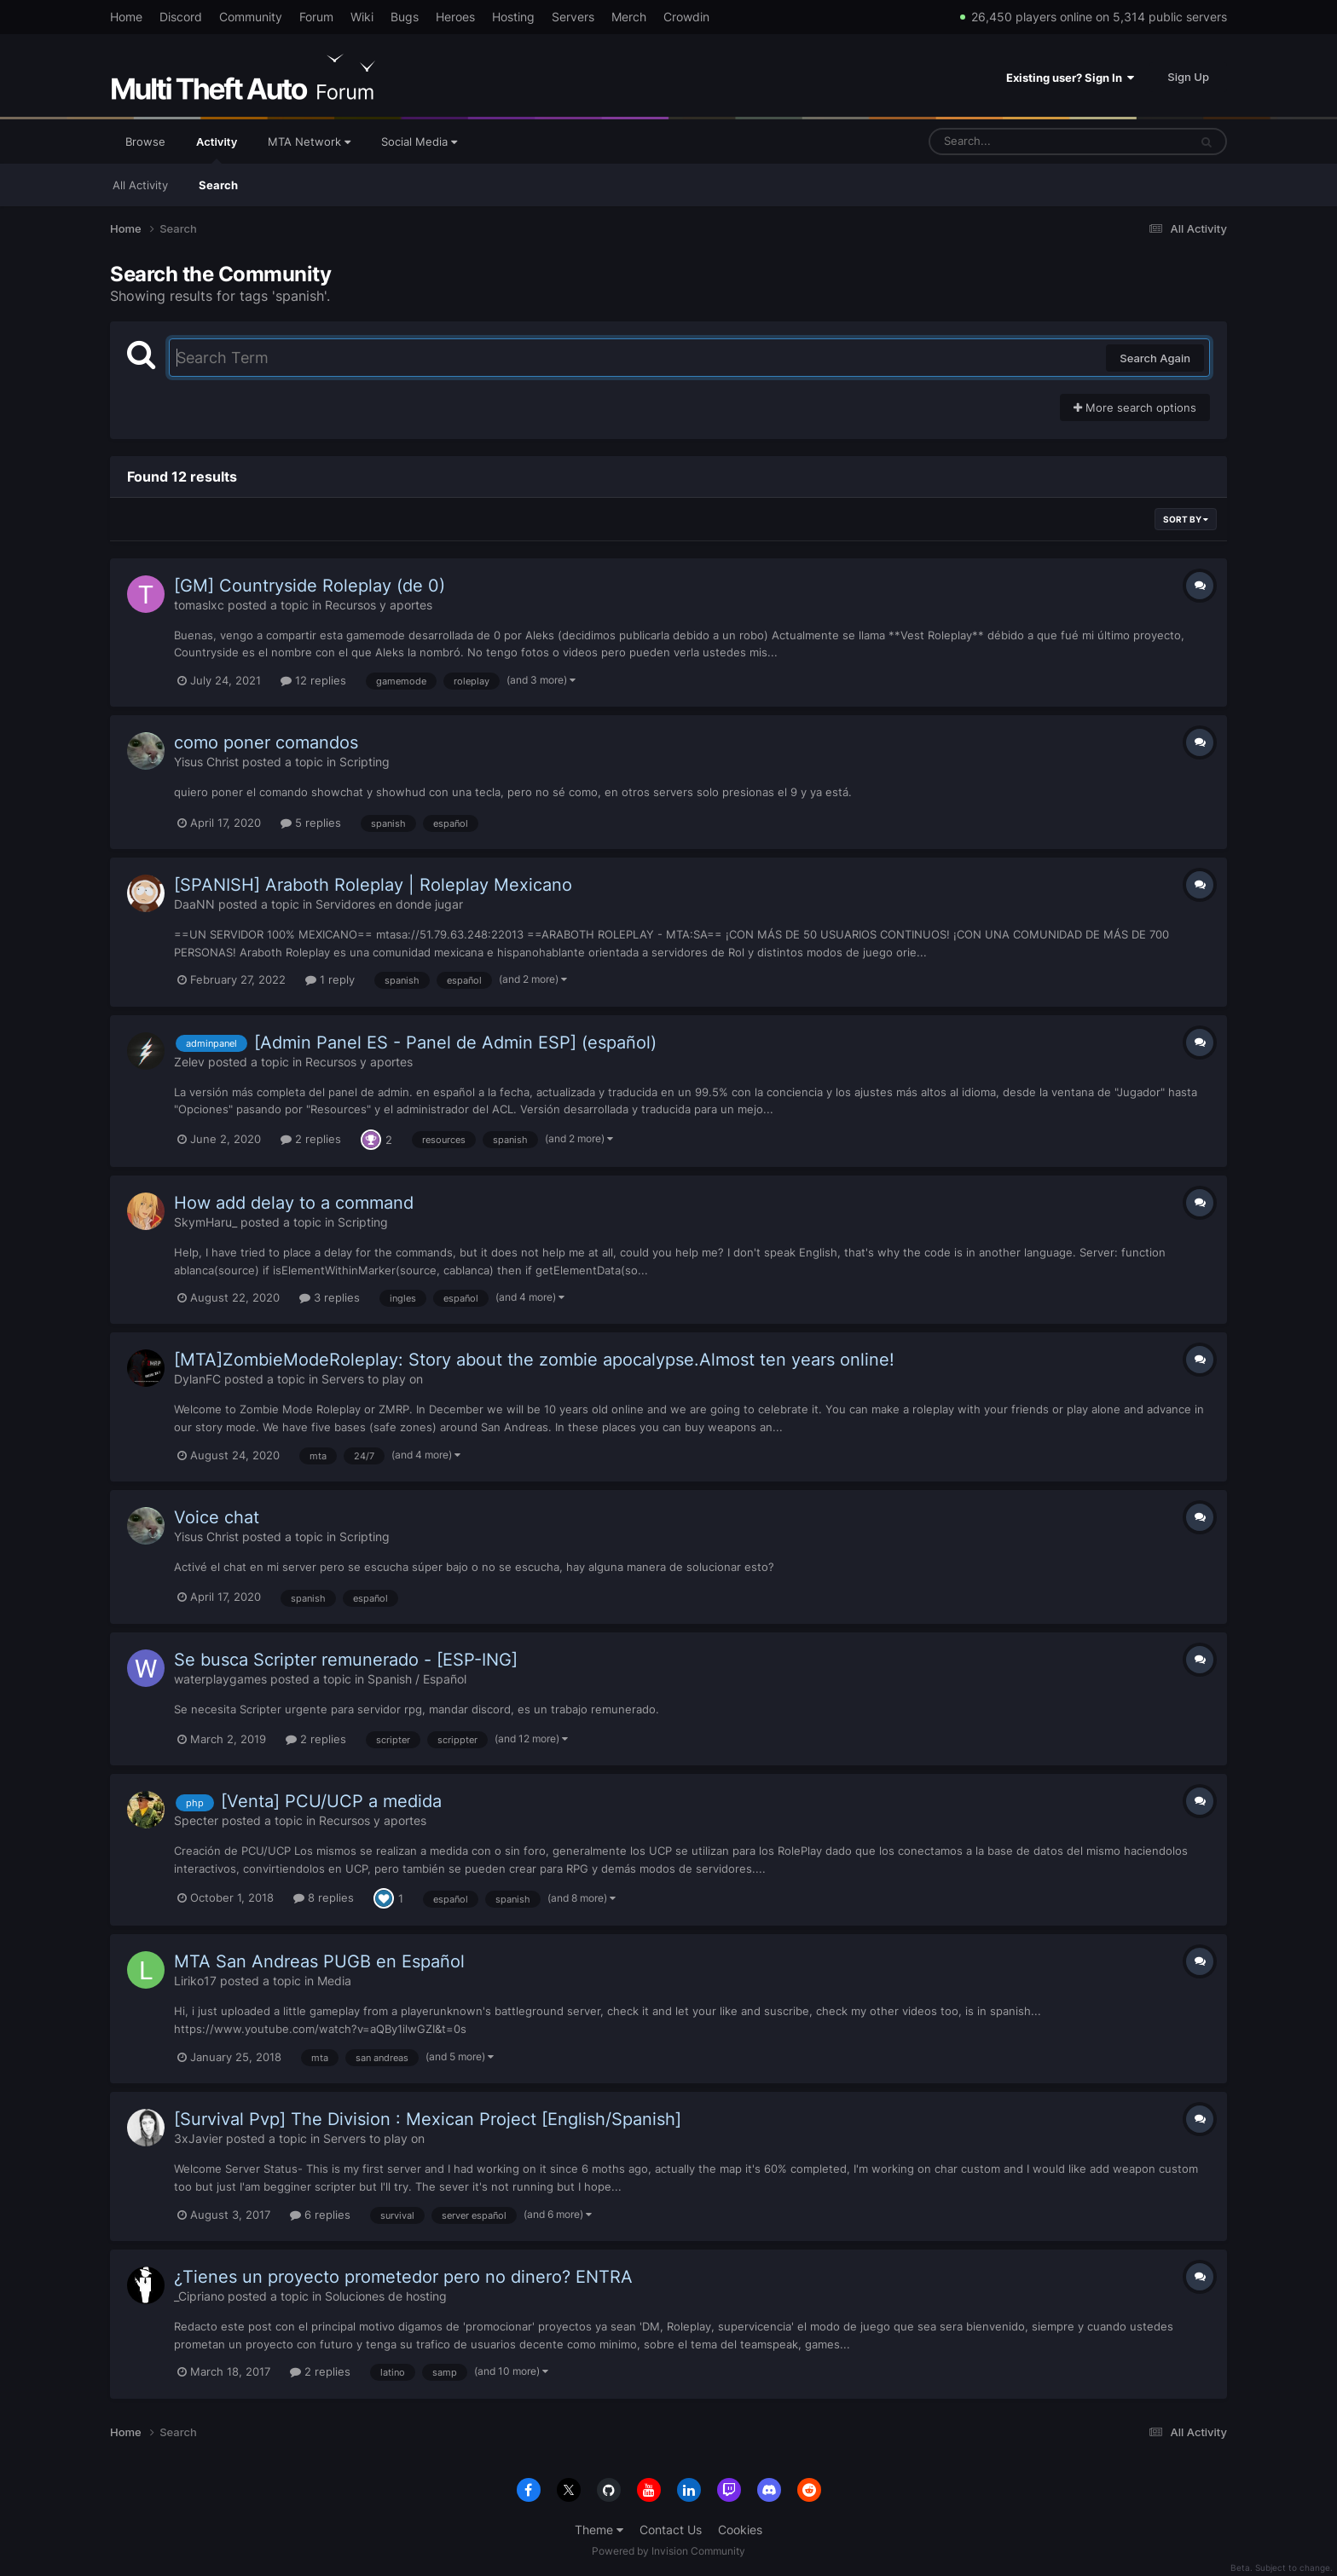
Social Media (419, 141)
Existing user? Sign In (1070, 77)
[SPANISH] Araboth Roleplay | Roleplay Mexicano (373, 885)
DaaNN (194, 904)
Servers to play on (372, 1379)
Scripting (364, 761)
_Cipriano (199, 2296)
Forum (316, 16)
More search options (1135, 407)
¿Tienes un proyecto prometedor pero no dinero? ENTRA (403, 2277)
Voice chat (216, 1517)
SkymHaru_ (205, 1222)
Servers (573, 16)
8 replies (323, 1897)
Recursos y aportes (378, 605)
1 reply (330, 979)
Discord (180, 16)
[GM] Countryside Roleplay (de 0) (309, 585)
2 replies (311, 1139)
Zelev (189, 1061)
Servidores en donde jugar (389, 904)
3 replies (329, 1297)
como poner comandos (266, 742)
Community (250, 16)
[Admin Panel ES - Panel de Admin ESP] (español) (455, 1042)
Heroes (455, 16)
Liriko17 (195, 1980)
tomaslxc (199, 605)
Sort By (1185, 519)
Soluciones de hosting (386, 2296)
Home (126, 16)
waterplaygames (220, 1679)
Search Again (1155, 358)
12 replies (313, 680)
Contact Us (671, 2529)
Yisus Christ (206, 761)
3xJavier (198, 2138)
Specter (196, 1820)
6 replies (320, 2214)
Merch (628, 16)
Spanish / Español (417, 1679)
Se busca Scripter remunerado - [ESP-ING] (346, 1659)
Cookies (740, 2529)
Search (218, 185)
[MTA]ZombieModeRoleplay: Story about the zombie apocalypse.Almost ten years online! (534, 1359)
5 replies (311, 822)
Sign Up (1188, 77)
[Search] (1013, 141)
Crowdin (686, 16)
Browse (145, 141)
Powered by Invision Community (668, 2550)
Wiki (361, 16)
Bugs (405, 16)
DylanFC (197, 1379)
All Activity (140, 185)
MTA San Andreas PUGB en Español (319, 1961)
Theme (599, 2529)
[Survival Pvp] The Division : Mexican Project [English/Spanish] (427, 2119)
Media (334, 1980)
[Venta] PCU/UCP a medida (331, 1801)
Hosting (513, 16)
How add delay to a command (294, 1203)
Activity (216, 149)
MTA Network (309, 141)
